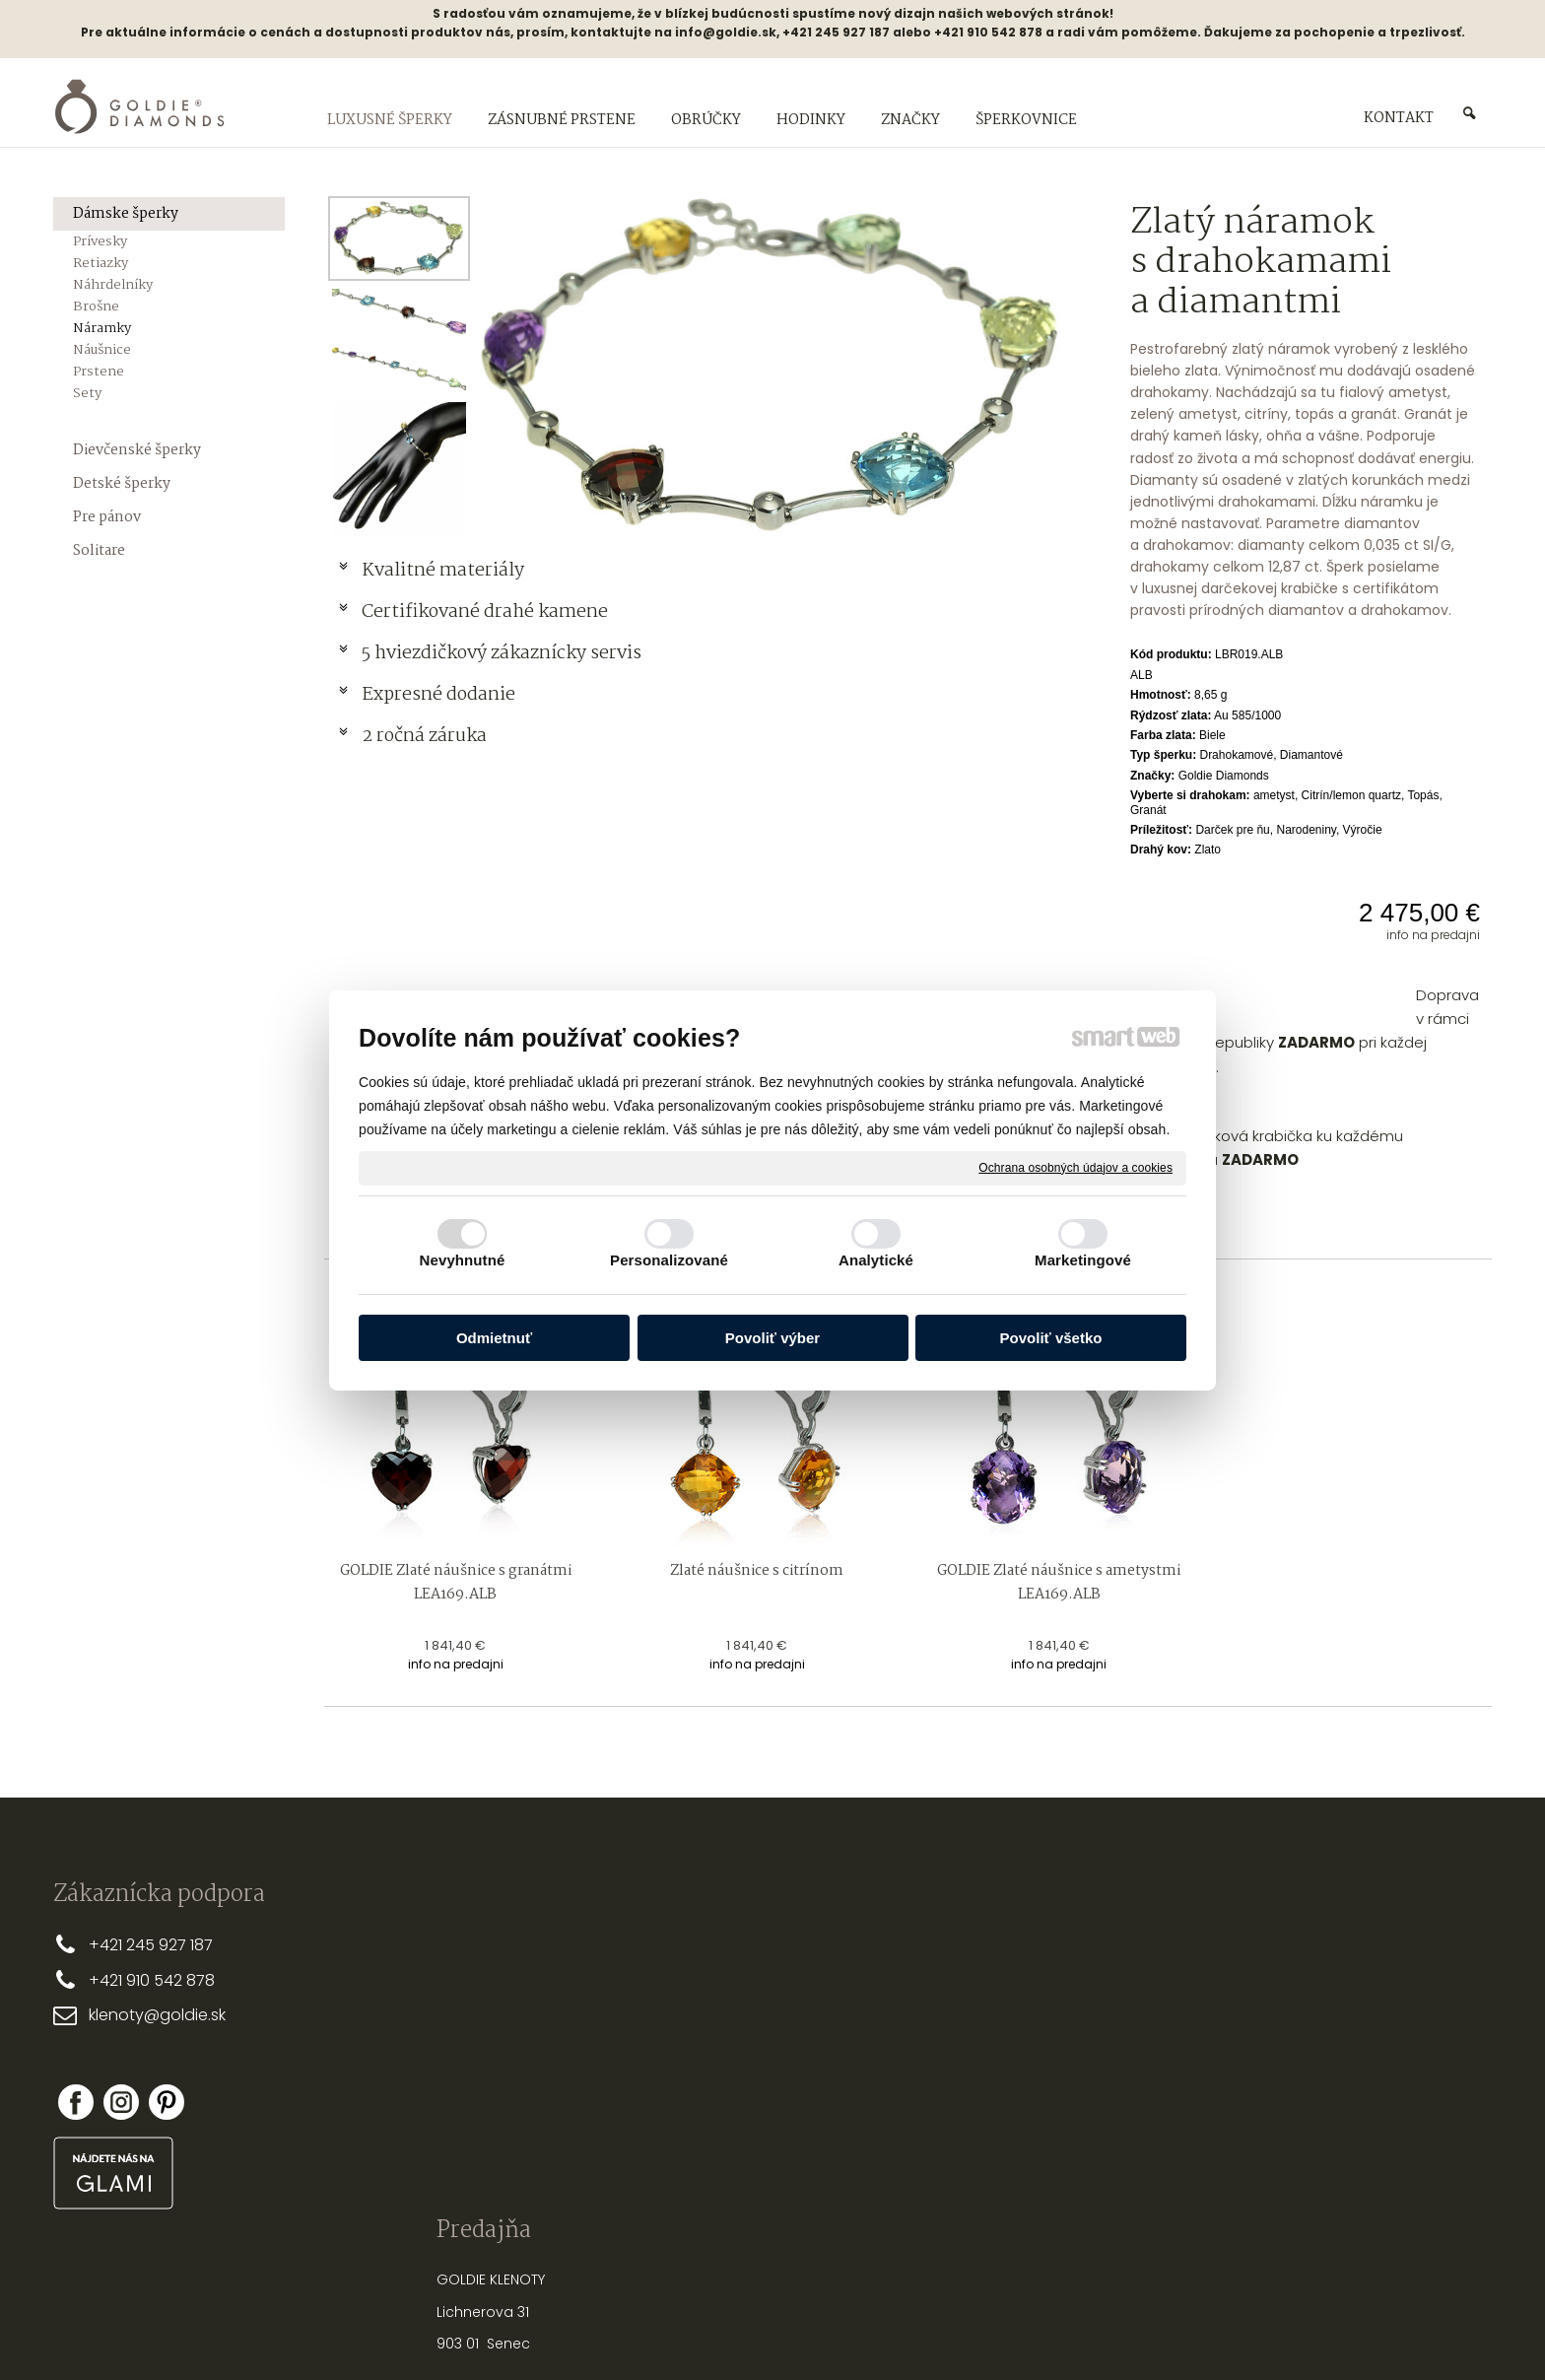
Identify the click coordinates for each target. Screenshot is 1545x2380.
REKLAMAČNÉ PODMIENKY (729, 2040)
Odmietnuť (494, 1337)
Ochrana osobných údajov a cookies (1075, 1167)
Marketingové (1083, 1260)
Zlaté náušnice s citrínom (756, 1571)
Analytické (876, 1260)
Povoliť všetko (1051, 1337)
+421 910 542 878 (152, 1980)
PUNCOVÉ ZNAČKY (1004, 2126)
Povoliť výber (772, 1337)
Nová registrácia (1284, 2083)
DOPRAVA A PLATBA (711, 1976)
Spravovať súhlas (1102, 2330)
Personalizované (669, 1260)
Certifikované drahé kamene (487, 612)
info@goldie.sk (725, 32)
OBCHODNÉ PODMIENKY (725, 2007)
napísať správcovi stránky (709, 2330)
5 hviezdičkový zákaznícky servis (501, 653)
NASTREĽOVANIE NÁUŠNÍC (1027, 2062)
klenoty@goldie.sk (157, 2015)
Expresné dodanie (438, 695)
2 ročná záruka (424, 736)
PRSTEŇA (1033, 1966)
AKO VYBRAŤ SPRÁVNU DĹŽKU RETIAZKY (1068, 1997)
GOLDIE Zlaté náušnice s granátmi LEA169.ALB (457, 1582)
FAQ (661, 2071)
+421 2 (112, 1945)
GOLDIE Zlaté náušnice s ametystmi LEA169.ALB (1060, 1582)
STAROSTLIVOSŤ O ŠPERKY (1028, 2030)
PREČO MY (681, 1943)
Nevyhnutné (462, 1260)
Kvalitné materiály (445, 570)
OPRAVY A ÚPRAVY (1004, 2094)
